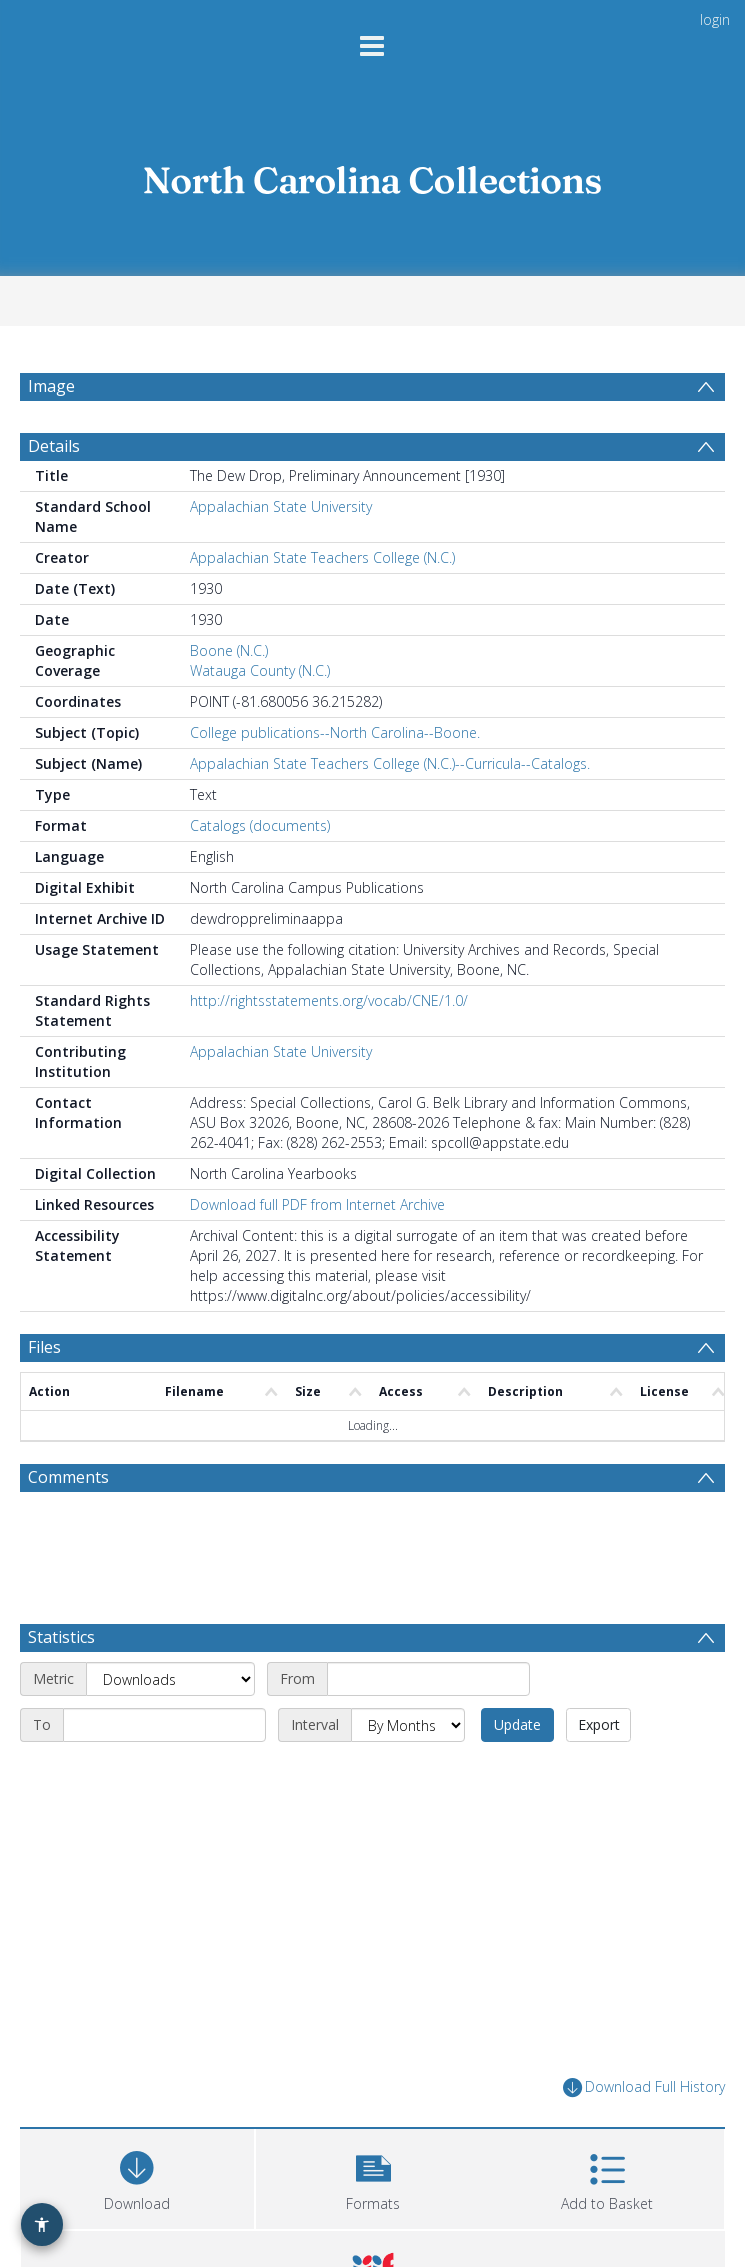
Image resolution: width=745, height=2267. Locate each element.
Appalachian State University (281, 506)
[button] (373, 2176)
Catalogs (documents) (260, 825)
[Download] (137, 2176)
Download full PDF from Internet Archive (317, 1204)
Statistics (61, 1637)
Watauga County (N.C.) (260, 670)
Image (51, 386)
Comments (68, 1477)
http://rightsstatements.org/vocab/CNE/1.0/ (329, 1000)
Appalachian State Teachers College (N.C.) (322, 557)
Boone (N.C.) (229, 650)
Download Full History (644, 2087)
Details (54, 446)
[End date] (164, 1725)
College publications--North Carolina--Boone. (335, 732)
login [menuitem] (715, 19)
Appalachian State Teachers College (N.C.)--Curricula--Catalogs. (390, 763)
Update (517, 1724)
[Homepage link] (373, 175)
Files (44, 1347)
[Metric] (170, 1679)
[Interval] (408, 1725)
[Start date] (428, 1679)
